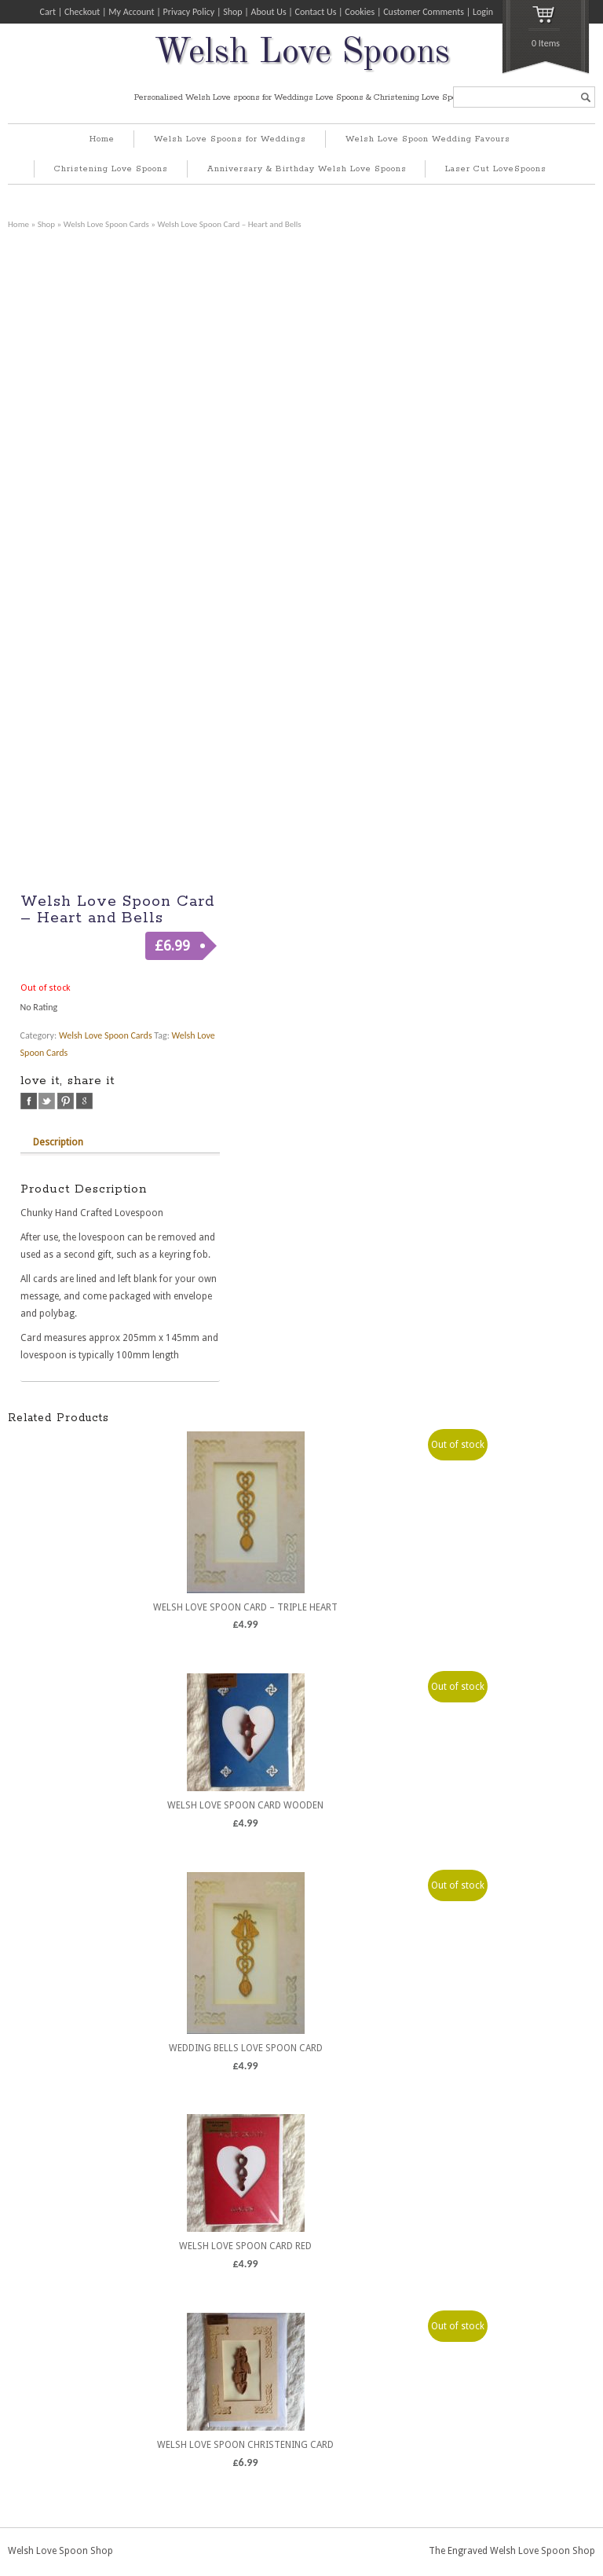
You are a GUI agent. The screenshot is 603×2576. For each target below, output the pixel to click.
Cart (48, 11)
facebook (28, 1101)
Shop (232, 11)
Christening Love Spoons (111, 168)
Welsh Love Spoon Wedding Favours (427, 139)
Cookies (360, 11)
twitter (46, 1101)
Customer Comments (423, 11)
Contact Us (316, 11)
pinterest (65, 1101)
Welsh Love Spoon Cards (106, 223)
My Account (131, 11)
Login (483, 11)
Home (102, 139)
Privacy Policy (189, 11)
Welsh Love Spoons (302, 53)
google (84, 1101)
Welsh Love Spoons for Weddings (230, 139)
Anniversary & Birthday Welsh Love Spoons (307, 168)
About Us (269, 11)
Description (58, 1142)
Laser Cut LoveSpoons (495, 168)
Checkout (82, 11)
